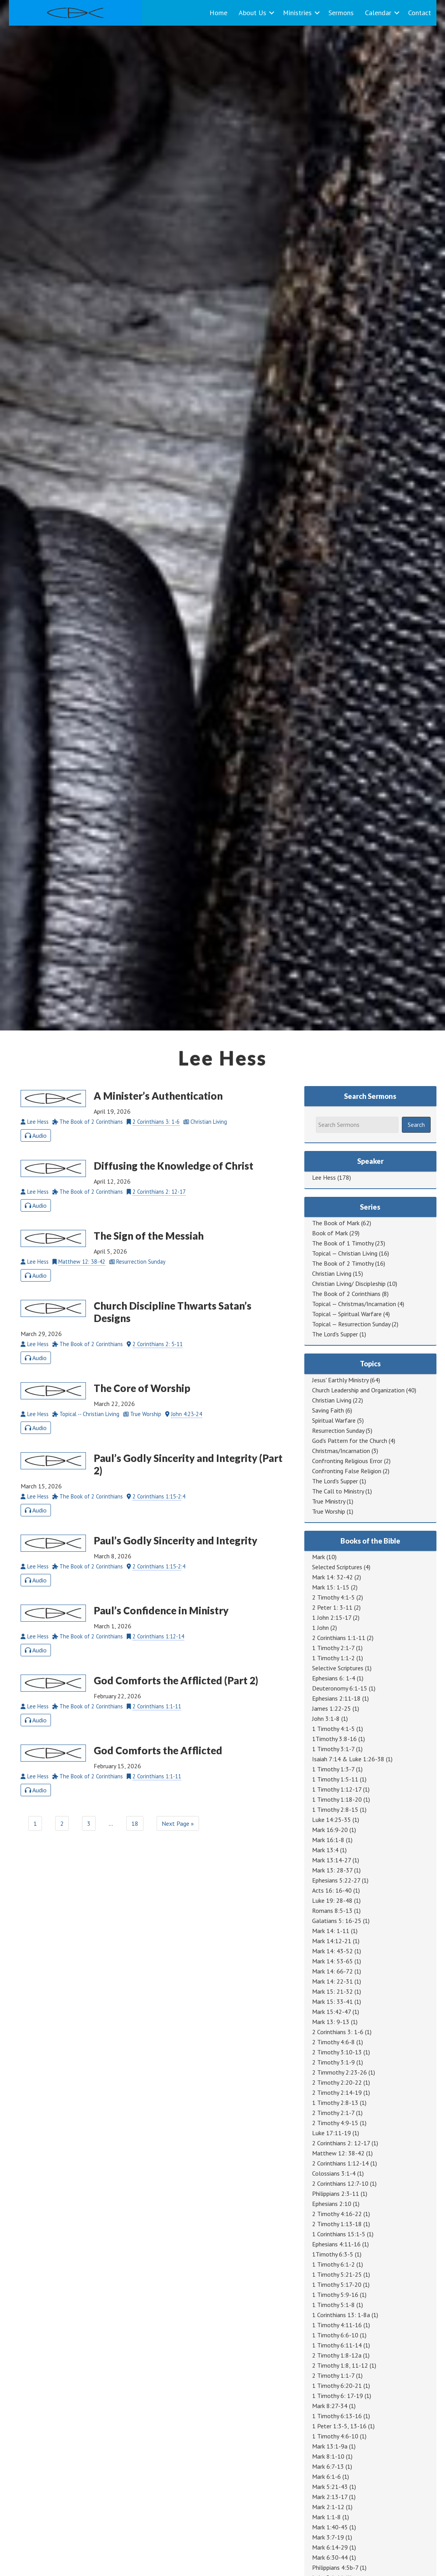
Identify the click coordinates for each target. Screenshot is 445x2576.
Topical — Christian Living (344, 1253)
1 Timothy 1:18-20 (337, 1799)
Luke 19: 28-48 (332, 1900)
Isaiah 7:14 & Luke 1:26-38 (348, 1759)
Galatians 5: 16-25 (336, 1921)
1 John (320, 1627)
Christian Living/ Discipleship (349, 1283)
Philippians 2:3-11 (335, 2193)
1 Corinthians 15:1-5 (338, 2234)
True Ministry (328, 1501)
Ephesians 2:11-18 (336, 1698)
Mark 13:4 (325, 1850)
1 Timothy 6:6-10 (335, 2335)
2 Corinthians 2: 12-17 (159, 1191)
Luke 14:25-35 (331, 1819)
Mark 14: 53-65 (332, 1961)
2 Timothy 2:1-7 (333, 2113)
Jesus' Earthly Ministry (340, 1380)
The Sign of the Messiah (149, 1236)
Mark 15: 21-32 (332, 1991)
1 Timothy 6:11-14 (337, 2345)
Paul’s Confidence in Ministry (161, 1610)
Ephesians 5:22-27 (336, 1880)
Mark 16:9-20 (330, 1830)
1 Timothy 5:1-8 (333, 2305)
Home (218, 12)
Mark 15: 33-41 (332, 2001)
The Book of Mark (335, 1223)
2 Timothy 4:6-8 (333, 2042)
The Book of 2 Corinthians (346, 1294)
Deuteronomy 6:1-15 (339, 1688)
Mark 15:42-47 (331, 2011)
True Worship (328, 1511)
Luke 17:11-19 (331, 2133)
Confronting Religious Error (347, 1461)
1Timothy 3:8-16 (334, 1739)
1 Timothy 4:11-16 (337, 2325)
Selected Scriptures (337, 1567)
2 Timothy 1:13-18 (337, 2224)
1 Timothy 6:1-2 (333, 2264)
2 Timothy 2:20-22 (337, 2082)
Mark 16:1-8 (328, 1840)
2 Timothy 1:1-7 (333, 2375)
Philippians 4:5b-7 (335, 2567)
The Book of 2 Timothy (342, 1263)
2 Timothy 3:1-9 (333, 2062)
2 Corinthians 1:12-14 (158, 1636)
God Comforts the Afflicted (158, 1750)
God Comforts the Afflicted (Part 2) (176, 1680)
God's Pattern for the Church (349, 1440)
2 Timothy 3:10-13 (337, 2052)
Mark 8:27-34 (329, 2406)
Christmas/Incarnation (341, 1451)
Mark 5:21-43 (330, 2486)
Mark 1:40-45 (330, 2527)
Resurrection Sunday (338, 1430)
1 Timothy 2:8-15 (335, 1809)
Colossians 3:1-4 (334, 2173)
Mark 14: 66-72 (332, 1971)
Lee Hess (324, 1177)
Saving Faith (328, 1410)
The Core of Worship (142, 1388)
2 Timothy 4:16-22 (337, 2214)
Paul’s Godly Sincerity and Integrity (175, 1540)
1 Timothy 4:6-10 (335, 2436)
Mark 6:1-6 (326, 2476)
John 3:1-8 (326, 1718)
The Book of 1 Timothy (342, 1243)
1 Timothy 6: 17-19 (337, 2396)
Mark (318, 1557)
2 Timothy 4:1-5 (333, 1597)
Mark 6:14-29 (330, 2547)
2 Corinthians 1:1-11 (157, 1706)
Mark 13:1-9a (329, 2446)
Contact (419, 12)
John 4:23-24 (186, 1414)
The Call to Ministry (338, 1491)
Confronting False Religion (346, 1471)
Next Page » (178, 1823)
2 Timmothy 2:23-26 (339, 2072)
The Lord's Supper (335, 1334)
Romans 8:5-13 (332, 1910)
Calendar (378, 12)
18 (134, 1823)
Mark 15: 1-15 (330, 1587)
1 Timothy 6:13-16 (337, 2416)
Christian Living (331, 1273)
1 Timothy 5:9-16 (335, 2294)
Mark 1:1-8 (326, 2517)
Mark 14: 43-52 (332, 1951)
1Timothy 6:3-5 (332, 2254)
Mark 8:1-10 (328, 2456)
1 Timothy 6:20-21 (337, 2385)
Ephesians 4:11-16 (336, 2244)
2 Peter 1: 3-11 (332, 1607)
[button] (271, 13)
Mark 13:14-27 (331, 1860)
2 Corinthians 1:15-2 (157, 1496)
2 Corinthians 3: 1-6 (156, 1121)
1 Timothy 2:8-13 (335, 2102)
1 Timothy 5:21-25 (337, 2274)
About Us (252, 12)
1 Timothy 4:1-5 (333, 1728)
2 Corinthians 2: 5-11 (158, 1344)
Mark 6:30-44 (330, 2557)
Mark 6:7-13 (328, 2466)
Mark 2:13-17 (329, 2497)
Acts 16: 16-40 (332, 1890)
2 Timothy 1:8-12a (336, 2355)
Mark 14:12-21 (331, 1941)
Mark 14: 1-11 (330, 1931)
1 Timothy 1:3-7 (333, 1769)
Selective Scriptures (337, 1668)
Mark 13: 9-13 (330, 2022)
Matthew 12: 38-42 (81, 1261)
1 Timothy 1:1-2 (333, 1658)
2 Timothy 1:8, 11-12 (340, 2365)
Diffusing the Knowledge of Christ (173, 1166)
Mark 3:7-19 (328, 2537)
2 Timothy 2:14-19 (337, 2092)
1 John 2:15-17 (331, 1617)
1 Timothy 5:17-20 (336, 2284)
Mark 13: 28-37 (332, 1870)
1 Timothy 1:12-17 (336, 1789)
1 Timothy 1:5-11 (335, 1779)
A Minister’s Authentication (158, 1096)
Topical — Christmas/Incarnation (354, 1304)
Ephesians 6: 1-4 (333, 1678)
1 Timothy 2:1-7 (333, 1648)
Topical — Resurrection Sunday (351, 1324)
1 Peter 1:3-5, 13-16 (339, 2426)
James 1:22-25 (331, 1708)
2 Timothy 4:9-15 (335, 2123)
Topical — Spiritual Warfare (347, 1314)
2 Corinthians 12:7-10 (340, 2183)
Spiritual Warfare (334, 1420)
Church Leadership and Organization (358, 1390)
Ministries (297, 12)
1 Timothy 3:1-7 (333, 1749)
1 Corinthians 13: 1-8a (341, 2315)
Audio (36, 1135)
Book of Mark (330, 1233)
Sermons (341, 12)
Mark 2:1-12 (328, 2507)
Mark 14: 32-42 (332, 1577)
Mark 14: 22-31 (332, 1981)
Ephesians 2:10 (331, 2204)
